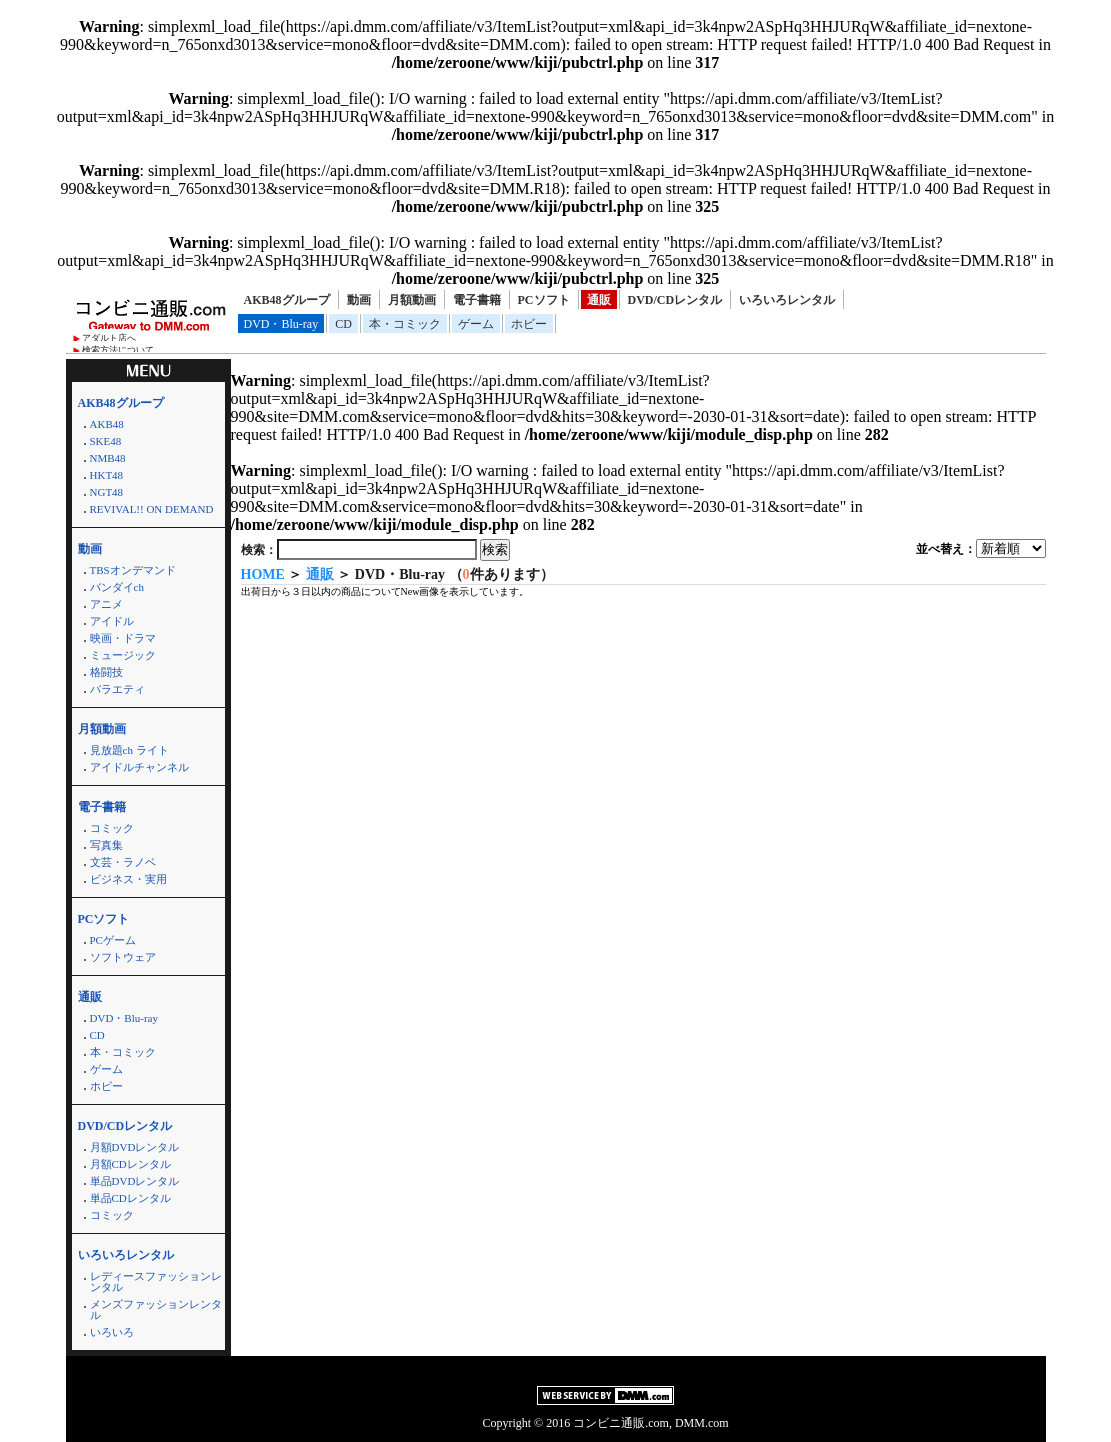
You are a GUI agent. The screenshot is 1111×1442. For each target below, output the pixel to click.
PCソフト (544, 300)
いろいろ (112, 1332)
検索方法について (118, 350)
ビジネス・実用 (128, 879)
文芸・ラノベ (123, 862)
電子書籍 (477, 300)
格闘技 (106, 672)
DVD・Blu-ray (281, 324)
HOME (263, 574)
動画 (359, 300)
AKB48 (107, 424)
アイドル (112, 621)
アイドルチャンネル (139, 767)
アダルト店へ (109, 338)
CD (343, 324)
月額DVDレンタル (135, 1147)
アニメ (106, 604)
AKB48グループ (287, 300)
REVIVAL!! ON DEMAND (152, 509)
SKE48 (106, 441)
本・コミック (405, 324)
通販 (599, 300)
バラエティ (117, 689)
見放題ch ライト (129, 750)
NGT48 (107, 492)
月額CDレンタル (130, 1164)
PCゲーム (113, 940)
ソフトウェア (123, 957)
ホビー (529, 324)
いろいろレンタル (787, 300)
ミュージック (123, 655)
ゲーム (476, 324)
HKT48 (107, 475)
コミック (112, 828)
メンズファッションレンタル (156, 1309)
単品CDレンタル (130, 1198)
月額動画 (412, 300)
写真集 (106, 845)
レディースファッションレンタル (156, 1281)
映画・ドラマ (123, 638)
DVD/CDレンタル (675, 300)
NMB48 (108, 458)
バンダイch (117, 587)
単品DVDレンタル (135, 1181)
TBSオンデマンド (133, 570)
